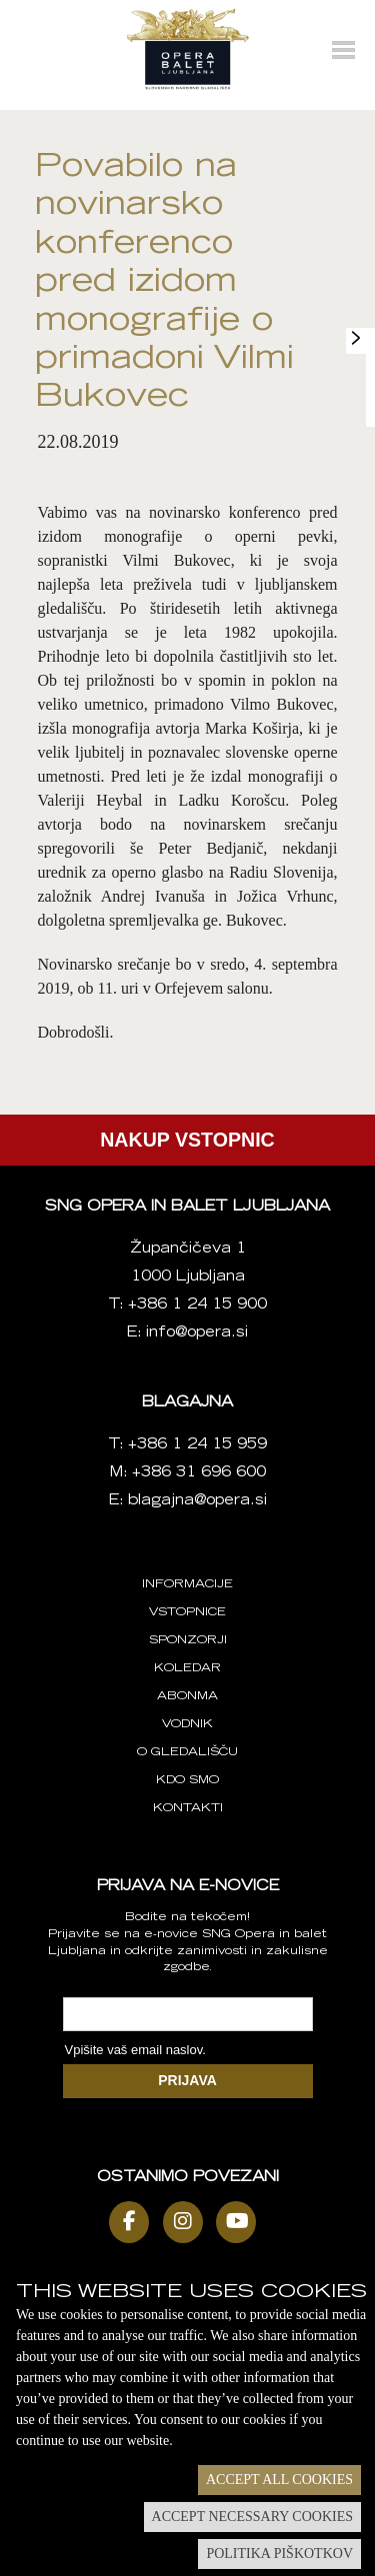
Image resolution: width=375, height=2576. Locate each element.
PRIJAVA (187, 2080)
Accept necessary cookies (252, 2516)
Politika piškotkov (279, 2553)
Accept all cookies (279, 2479)
